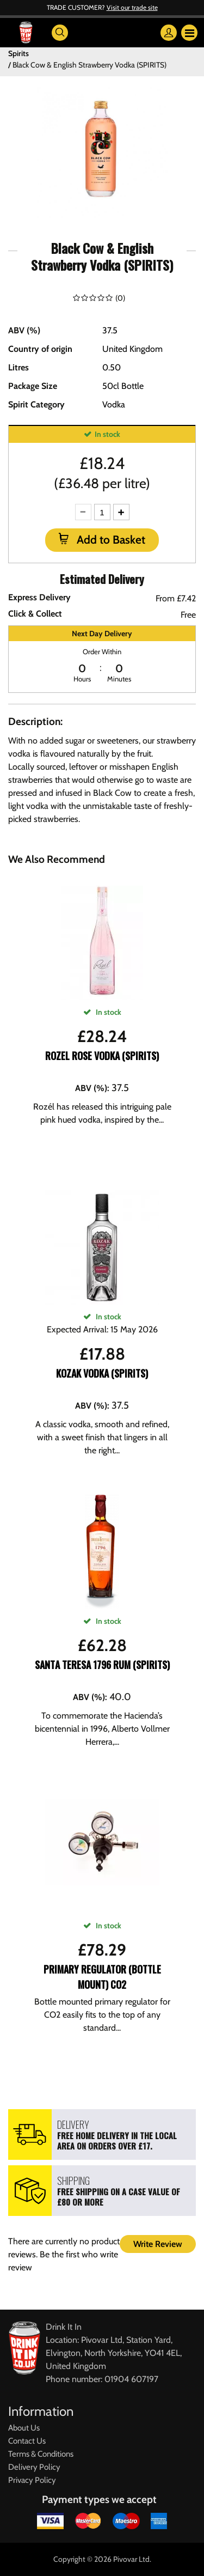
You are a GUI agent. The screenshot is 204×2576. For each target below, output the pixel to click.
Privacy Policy (32, 2480)
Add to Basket (109, 539)
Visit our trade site (132, 7)
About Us (24, 2428)
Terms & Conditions (40, 2454)
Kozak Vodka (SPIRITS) (102, 1373)
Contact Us (27, 2441)
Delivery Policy (34, 2467)
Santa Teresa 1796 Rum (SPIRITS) (102, 1665)
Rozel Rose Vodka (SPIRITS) (102, 1056)
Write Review (157, 2244)
